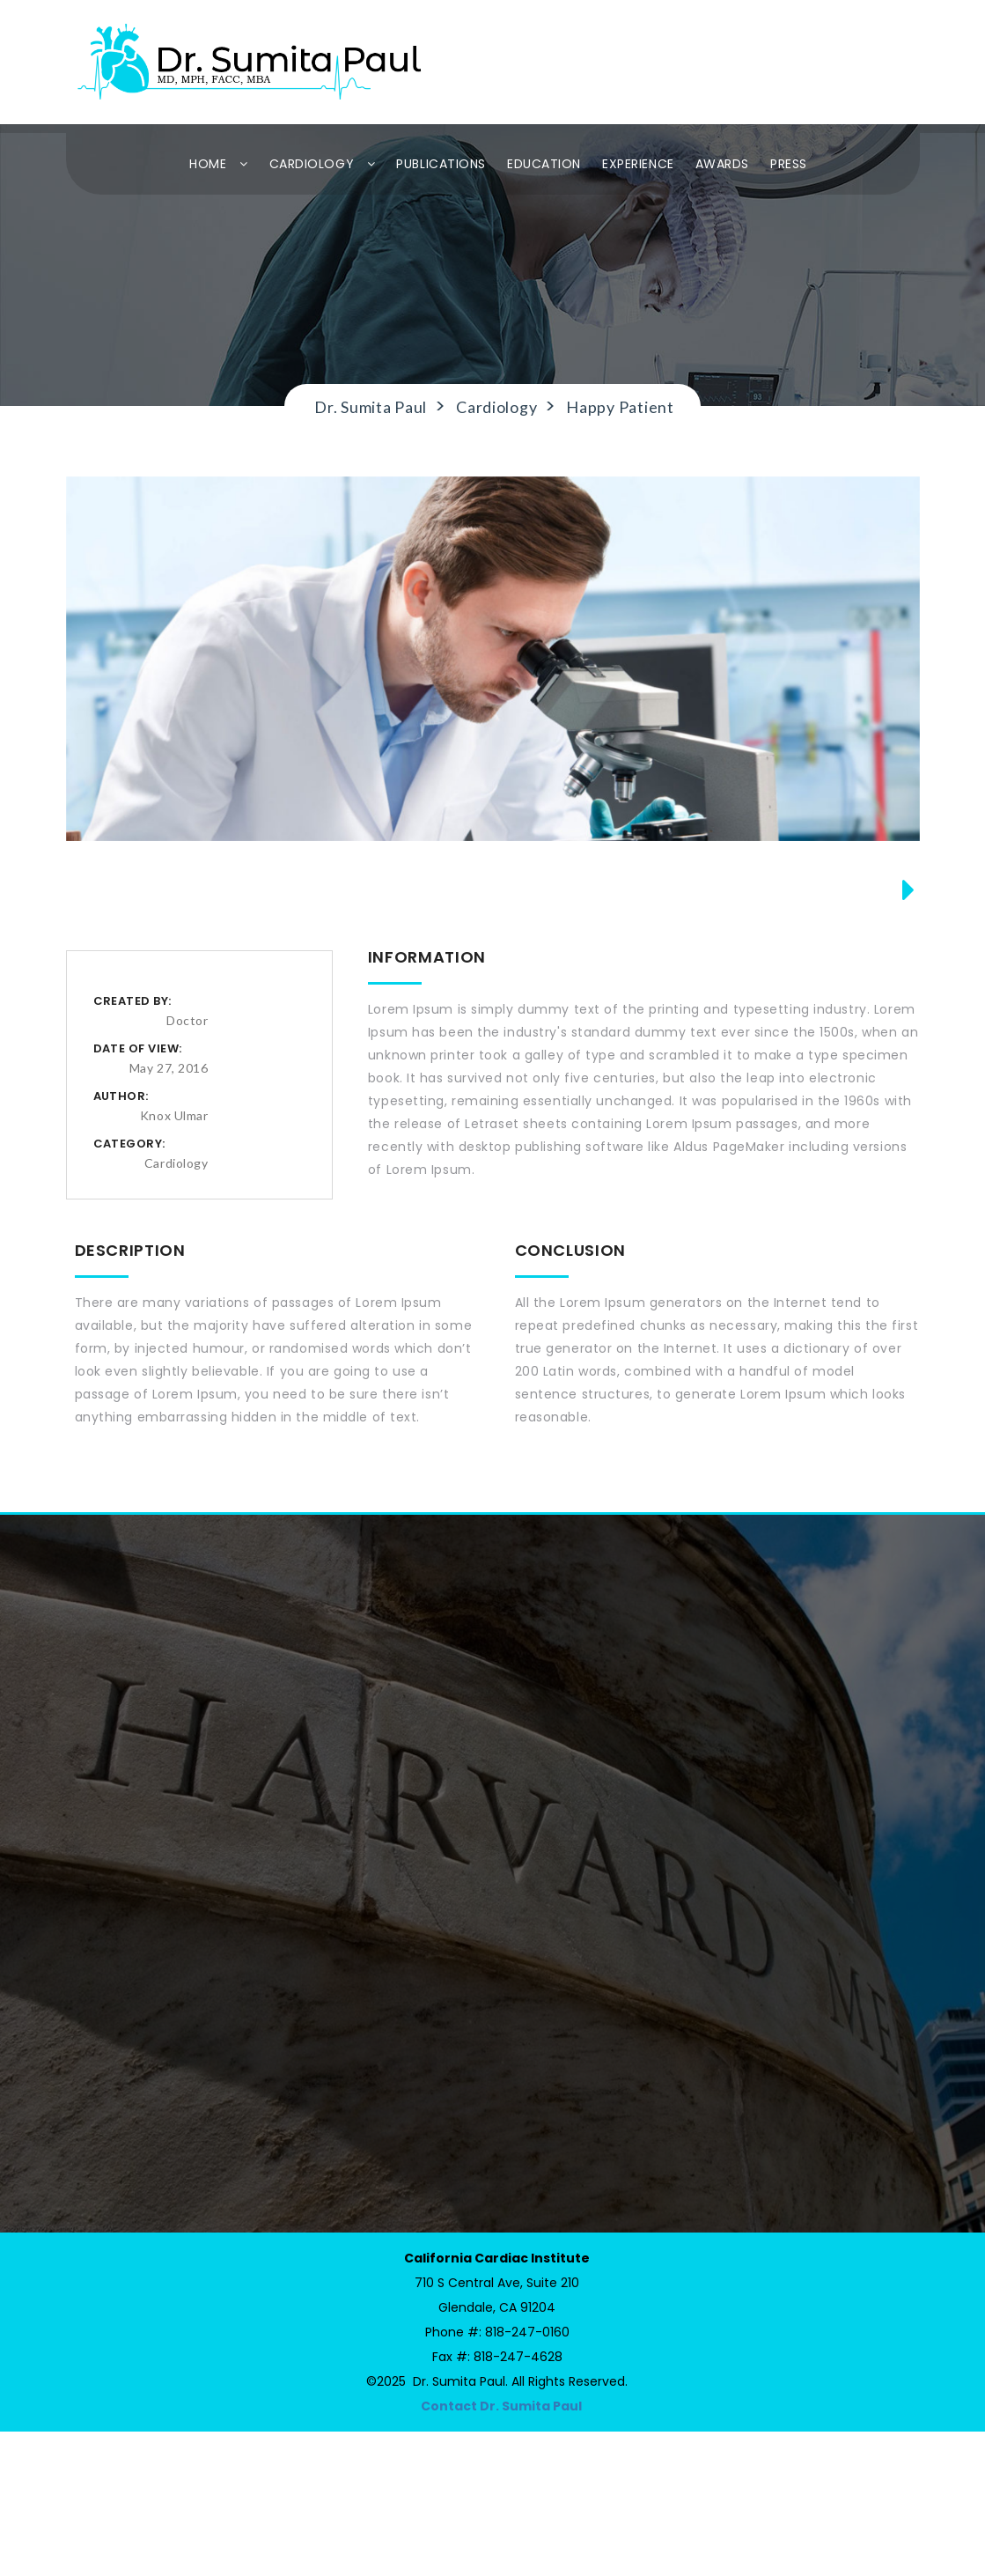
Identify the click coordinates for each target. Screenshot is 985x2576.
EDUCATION (544, 164)
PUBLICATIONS (441, 164)
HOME (218, 164)
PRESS (788, 164)
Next (901, 985)
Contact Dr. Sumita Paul (501, 2550)
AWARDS (722, 164)
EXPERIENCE (638, 164)
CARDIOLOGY (322, 164)
